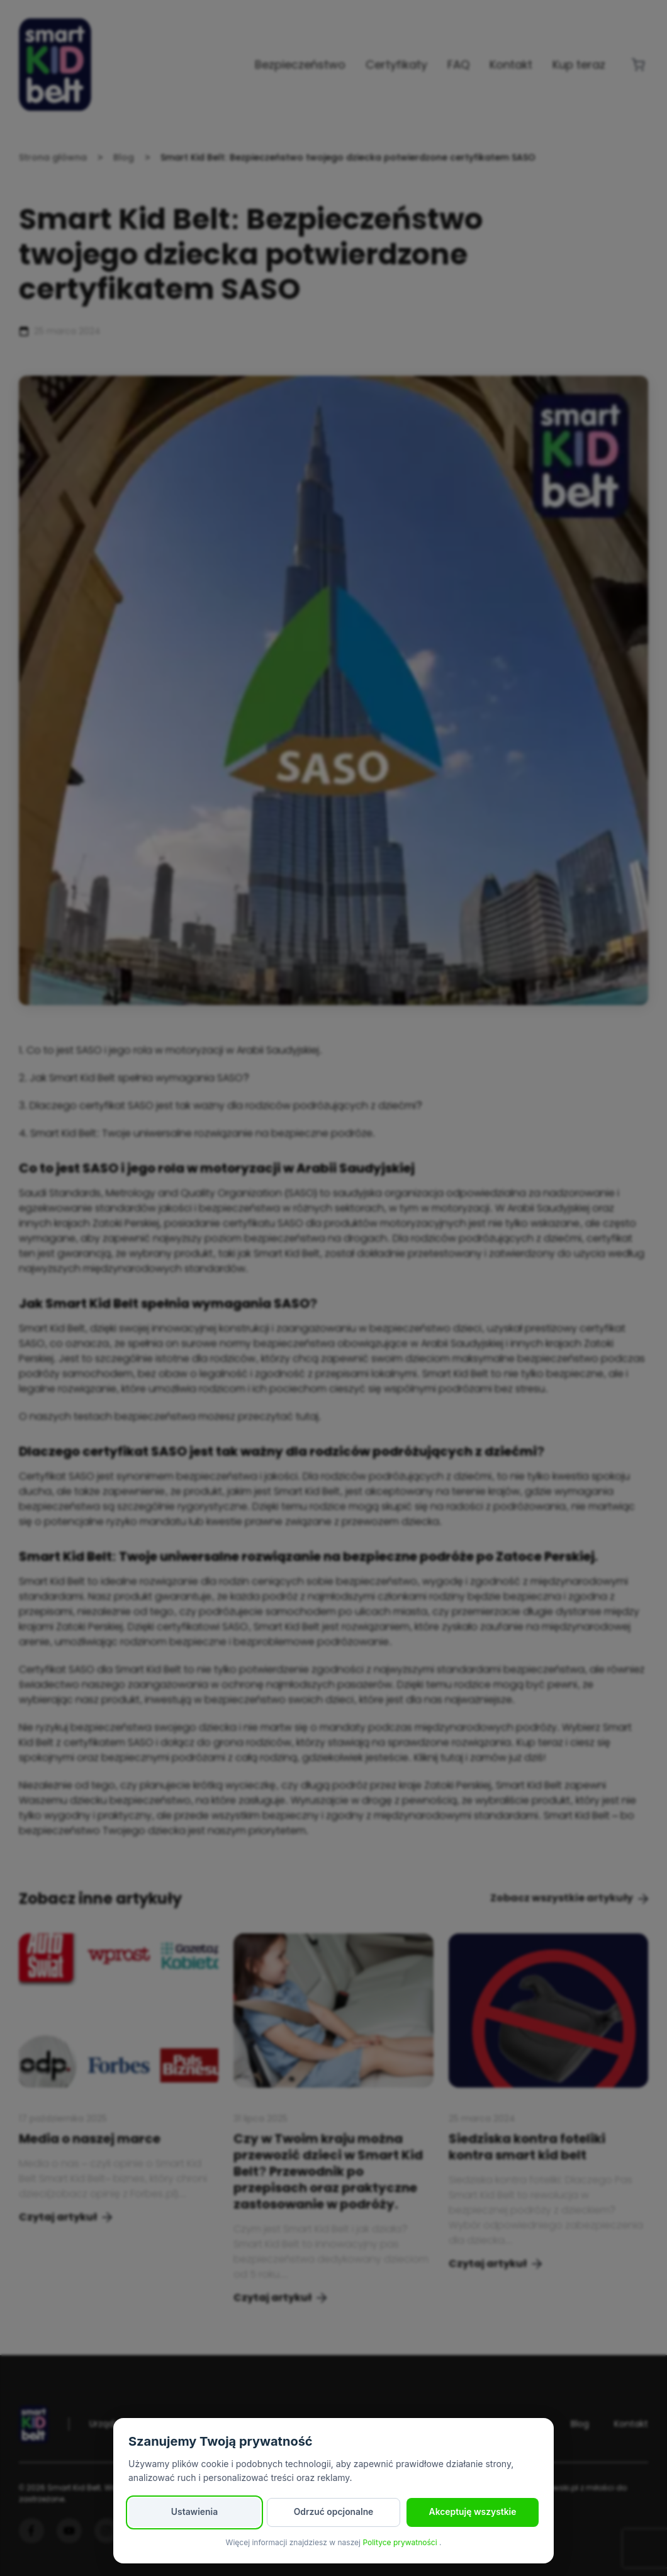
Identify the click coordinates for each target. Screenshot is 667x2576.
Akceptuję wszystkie (473, 2512)
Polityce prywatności (400, 2542)
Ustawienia (194, 2512)
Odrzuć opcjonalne (333, 2512)
